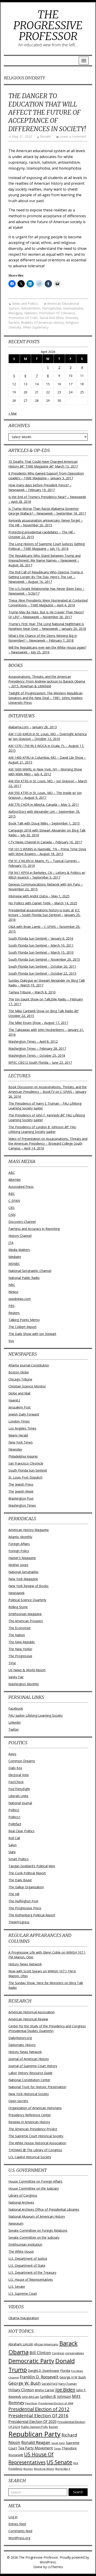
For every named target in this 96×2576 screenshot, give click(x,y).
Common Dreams (21, 1761)
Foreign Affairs (19, 1544)
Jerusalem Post (19, 1407)
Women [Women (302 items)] (28, 2468)
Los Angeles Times (22, 1428)
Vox (11, 1341)
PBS (11, 1306)
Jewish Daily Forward (23, 1414)
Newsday (15, 1449)
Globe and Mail (19, 1393)
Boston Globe (18, 1372)
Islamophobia (73, 308)
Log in (12, 2517)
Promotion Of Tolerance (57, 313)
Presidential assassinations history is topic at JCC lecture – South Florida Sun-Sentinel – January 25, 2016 (44, 915)
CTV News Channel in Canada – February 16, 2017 (45, 842)
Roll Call (14, 1838)
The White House (21, 2251)
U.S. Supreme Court (22, 2293)
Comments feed (20, 2531)
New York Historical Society (28, 2094)
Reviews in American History (29, 2122)
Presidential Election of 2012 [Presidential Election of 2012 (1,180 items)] (38, 2409)
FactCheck (16, 1782)
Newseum (15, 2223)
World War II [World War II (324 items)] (62, 2468)
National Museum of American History (36, 2216)
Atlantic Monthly (20, 1537)
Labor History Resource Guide (30, 2073)
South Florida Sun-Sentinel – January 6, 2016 (40, 938)
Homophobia (51, 308)
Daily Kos (15, 1768)
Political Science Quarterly (27, 1600)
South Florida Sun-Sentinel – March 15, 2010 (41, 952)
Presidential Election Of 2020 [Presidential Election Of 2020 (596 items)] (32, 2421)
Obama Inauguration (23, 2318)
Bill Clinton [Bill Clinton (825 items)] (40, 2352)
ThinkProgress (19, 1922)
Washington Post (21, 1498)
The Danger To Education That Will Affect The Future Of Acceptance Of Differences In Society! (47, 112)
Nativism (30, 313)
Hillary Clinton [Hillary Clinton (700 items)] (21, 2389)
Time (12, 1663)
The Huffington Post (23, 1901)
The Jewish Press (20, 1484)
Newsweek (16, 1593)
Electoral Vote (18, 1775)
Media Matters (19, 1250)
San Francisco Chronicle (25, 1463)
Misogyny (15, 313)
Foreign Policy (18, 1551)
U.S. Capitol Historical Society (29, 2157)
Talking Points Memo (24, 1320)
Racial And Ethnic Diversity (58, 318)
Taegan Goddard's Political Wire (31, 1866)
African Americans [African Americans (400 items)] (46, 2344)
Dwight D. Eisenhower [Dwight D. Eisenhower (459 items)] (43, 2370)
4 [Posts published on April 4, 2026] (82, 367)
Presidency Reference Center (29, 2115)
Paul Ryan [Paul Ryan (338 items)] (31, 2403)
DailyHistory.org (20, 2038)
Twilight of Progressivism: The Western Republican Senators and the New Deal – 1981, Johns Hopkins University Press (45, 698)
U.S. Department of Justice (27, 2258)
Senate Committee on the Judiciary (33, 2237)
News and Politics (25, 303)
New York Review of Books (28, 1586)
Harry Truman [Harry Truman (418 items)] (67, 2384)
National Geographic (23, 1572)
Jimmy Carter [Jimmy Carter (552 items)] (44, 2390)
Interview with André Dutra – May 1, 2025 (38, 896)
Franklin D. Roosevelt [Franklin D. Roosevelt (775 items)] (39, 2377)
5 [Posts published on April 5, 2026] (14, 375)
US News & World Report (27, 1670)
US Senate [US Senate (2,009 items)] (59, 2462)
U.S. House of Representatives (30, 2279)
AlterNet (14, 1179)
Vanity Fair (16, 1677)
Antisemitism (30, 308)
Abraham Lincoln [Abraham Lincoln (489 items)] (20, 2344)
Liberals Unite (18, 1796)
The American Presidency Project (32, 2129)
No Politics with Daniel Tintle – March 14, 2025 (42, 903)
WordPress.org (19, 2538)
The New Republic (21, 1642)
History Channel (20, 1236)
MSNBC (14, 1264)
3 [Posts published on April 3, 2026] (70, 367)
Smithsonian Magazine (25, 1614)
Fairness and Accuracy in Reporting (34, 1229)
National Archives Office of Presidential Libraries (43, 2209)
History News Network (25, 1964)
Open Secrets (18, 2101)
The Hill (13, 1894)
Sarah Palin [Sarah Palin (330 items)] (58, 2443)
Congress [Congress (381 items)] (58, 2353)
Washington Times (22, 1505)
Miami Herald (18, 1435)
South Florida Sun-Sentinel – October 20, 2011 (42, 966)
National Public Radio (24, 1278)
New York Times (20, 1442)
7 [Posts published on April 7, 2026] (37, 375)
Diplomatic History (22, 2045)
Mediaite (14, 1257)
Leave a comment (72, 136)
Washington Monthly (23, 1684)
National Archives (21, 2202)
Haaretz (14, 1400)
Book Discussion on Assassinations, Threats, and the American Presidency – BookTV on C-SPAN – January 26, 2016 (47, 1092)
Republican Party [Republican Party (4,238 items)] (34, 2434)
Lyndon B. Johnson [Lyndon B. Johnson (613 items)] (55, 2396)
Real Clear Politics (21, 1831)
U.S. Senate (16, 2286)
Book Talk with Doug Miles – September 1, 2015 (44, 823)
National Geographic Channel (29, 1271)
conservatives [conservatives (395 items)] (74, 2353)
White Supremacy (36, 327)
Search (78, 2492)
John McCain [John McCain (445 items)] (30, 2397)
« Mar (12, 413)
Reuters (14, 1313)
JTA (10, 1243)
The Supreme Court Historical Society (35, 2136)
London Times (19, 1421)
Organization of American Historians (35, 2108)
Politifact (14, 1824)
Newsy (13, 1292)
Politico (13, 1810)
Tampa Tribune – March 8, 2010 (32, 992)
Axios (12, 1754)
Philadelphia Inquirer (23, 1456)
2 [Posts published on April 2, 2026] (59, 367)
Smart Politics (18, 1859)
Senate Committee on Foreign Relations (37, 2230)
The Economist (19, 1628)
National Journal (20, 1803)
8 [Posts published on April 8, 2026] (48, 375)
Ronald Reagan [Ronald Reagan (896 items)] (35, 2442)
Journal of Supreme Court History (32, 2066)
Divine (37, 2567)
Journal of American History (28, 2059)
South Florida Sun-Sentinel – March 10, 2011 (41, 945)
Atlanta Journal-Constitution (28, 1365)
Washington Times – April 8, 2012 (33, 1041)
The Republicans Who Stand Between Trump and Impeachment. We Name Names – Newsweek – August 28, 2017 (44, 560)
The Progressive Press (24, 1908)
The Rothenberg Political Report (31, 1915)
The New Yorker (20, 1649)
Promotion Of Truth (23, 318)
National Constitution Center (29, 2080)
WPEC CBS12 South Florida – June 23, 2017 (40, 1062)
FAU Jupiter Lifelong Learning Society (35, 1715)
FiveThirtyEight (19, 1789)
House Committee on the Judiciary (33, 2188)
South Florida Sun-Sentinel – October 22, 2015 (42, 973)
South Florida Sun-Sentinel (27, 1470)
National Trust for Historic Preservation (37, 2087)
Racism (13, 322)
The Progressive (20, 1656)
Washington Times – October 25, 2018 (36, 1055)
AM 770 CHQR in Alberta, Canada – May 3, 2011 (43, 804)
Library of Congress (22, 2195)
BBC (11, 1193)
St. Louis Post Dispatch (25, 1477)
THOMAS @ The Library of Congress (35, 2150)
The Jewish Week (20, 1491)
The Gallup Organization (26, 1887)
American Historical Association (31, 2012)
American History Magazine (28, 1530)
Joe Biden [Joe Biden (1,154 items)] (65, 2390)
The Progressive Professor (48, 25)
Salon (12, 1845)
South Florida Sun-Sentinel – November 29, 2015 (44, 959)
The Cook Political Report (27, 1873)
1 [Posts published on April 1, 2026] (48, 367)
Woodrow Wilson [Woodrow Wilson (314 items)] (44, 2468)
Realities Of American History (42, 322)
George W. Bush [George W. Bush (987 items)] (24, 2383)
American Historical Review (28, 2019)
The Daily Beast (20, 1880)
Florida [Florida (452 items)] (65, 2370)
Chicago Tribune (20, 1379)
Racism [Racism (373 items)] (53, 2427)
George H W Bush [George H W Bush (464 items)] (72, 2377)
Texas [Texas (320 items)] (57, 2448)
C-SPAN (14, 1200)
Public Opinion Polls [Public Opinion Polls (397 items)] (34, 2427)
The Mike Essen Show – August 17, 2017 (38, 1023)
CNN (11, 1214)
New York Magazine (23, 1579)
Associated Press (21, 1186)
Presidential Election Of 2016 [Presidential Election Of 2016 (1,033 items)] (38, 2416)
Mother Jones (18, 1565)
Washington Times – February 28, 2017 (37, 1048)
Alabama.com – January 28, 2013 (32, 727)
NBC (11, 1285)
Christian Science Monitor (27, 1386)
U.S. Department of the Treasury (32, 2272)
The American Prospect (25, 1621)
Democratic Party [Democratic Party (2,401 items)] (31, 2361)
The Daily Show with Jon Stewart (32, 1334)
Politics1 (14, 1817)
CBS (11, 1207)
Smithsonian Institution (25, 2244)
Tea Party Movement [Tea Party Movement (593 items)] (35, 2448)
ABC (11, 1172)
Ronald (45, 136)
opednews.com (19, 1299)
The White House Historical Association (37, 2143)
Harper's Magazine (22, 1558)
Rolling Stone (18, 1607)
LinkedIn (14, 1722)
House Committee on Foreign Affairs (35, 2181)
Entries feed (17, 2524)
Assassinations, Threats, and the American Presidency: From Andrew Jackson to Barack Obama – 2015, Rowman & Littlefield (46, 681)
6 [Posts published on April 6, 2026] (25, 375)
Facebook (15, 1708)
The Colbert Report (22, 1327)
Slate (12, 1852)
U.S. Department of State (26, 2265)
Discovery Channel (22, 1221)
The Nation (16, 1635)
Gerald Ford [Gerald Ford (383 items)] (49, 2384)
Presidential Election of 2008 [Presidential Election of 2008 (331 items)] (55, 2403)
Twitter (13, 1729)
